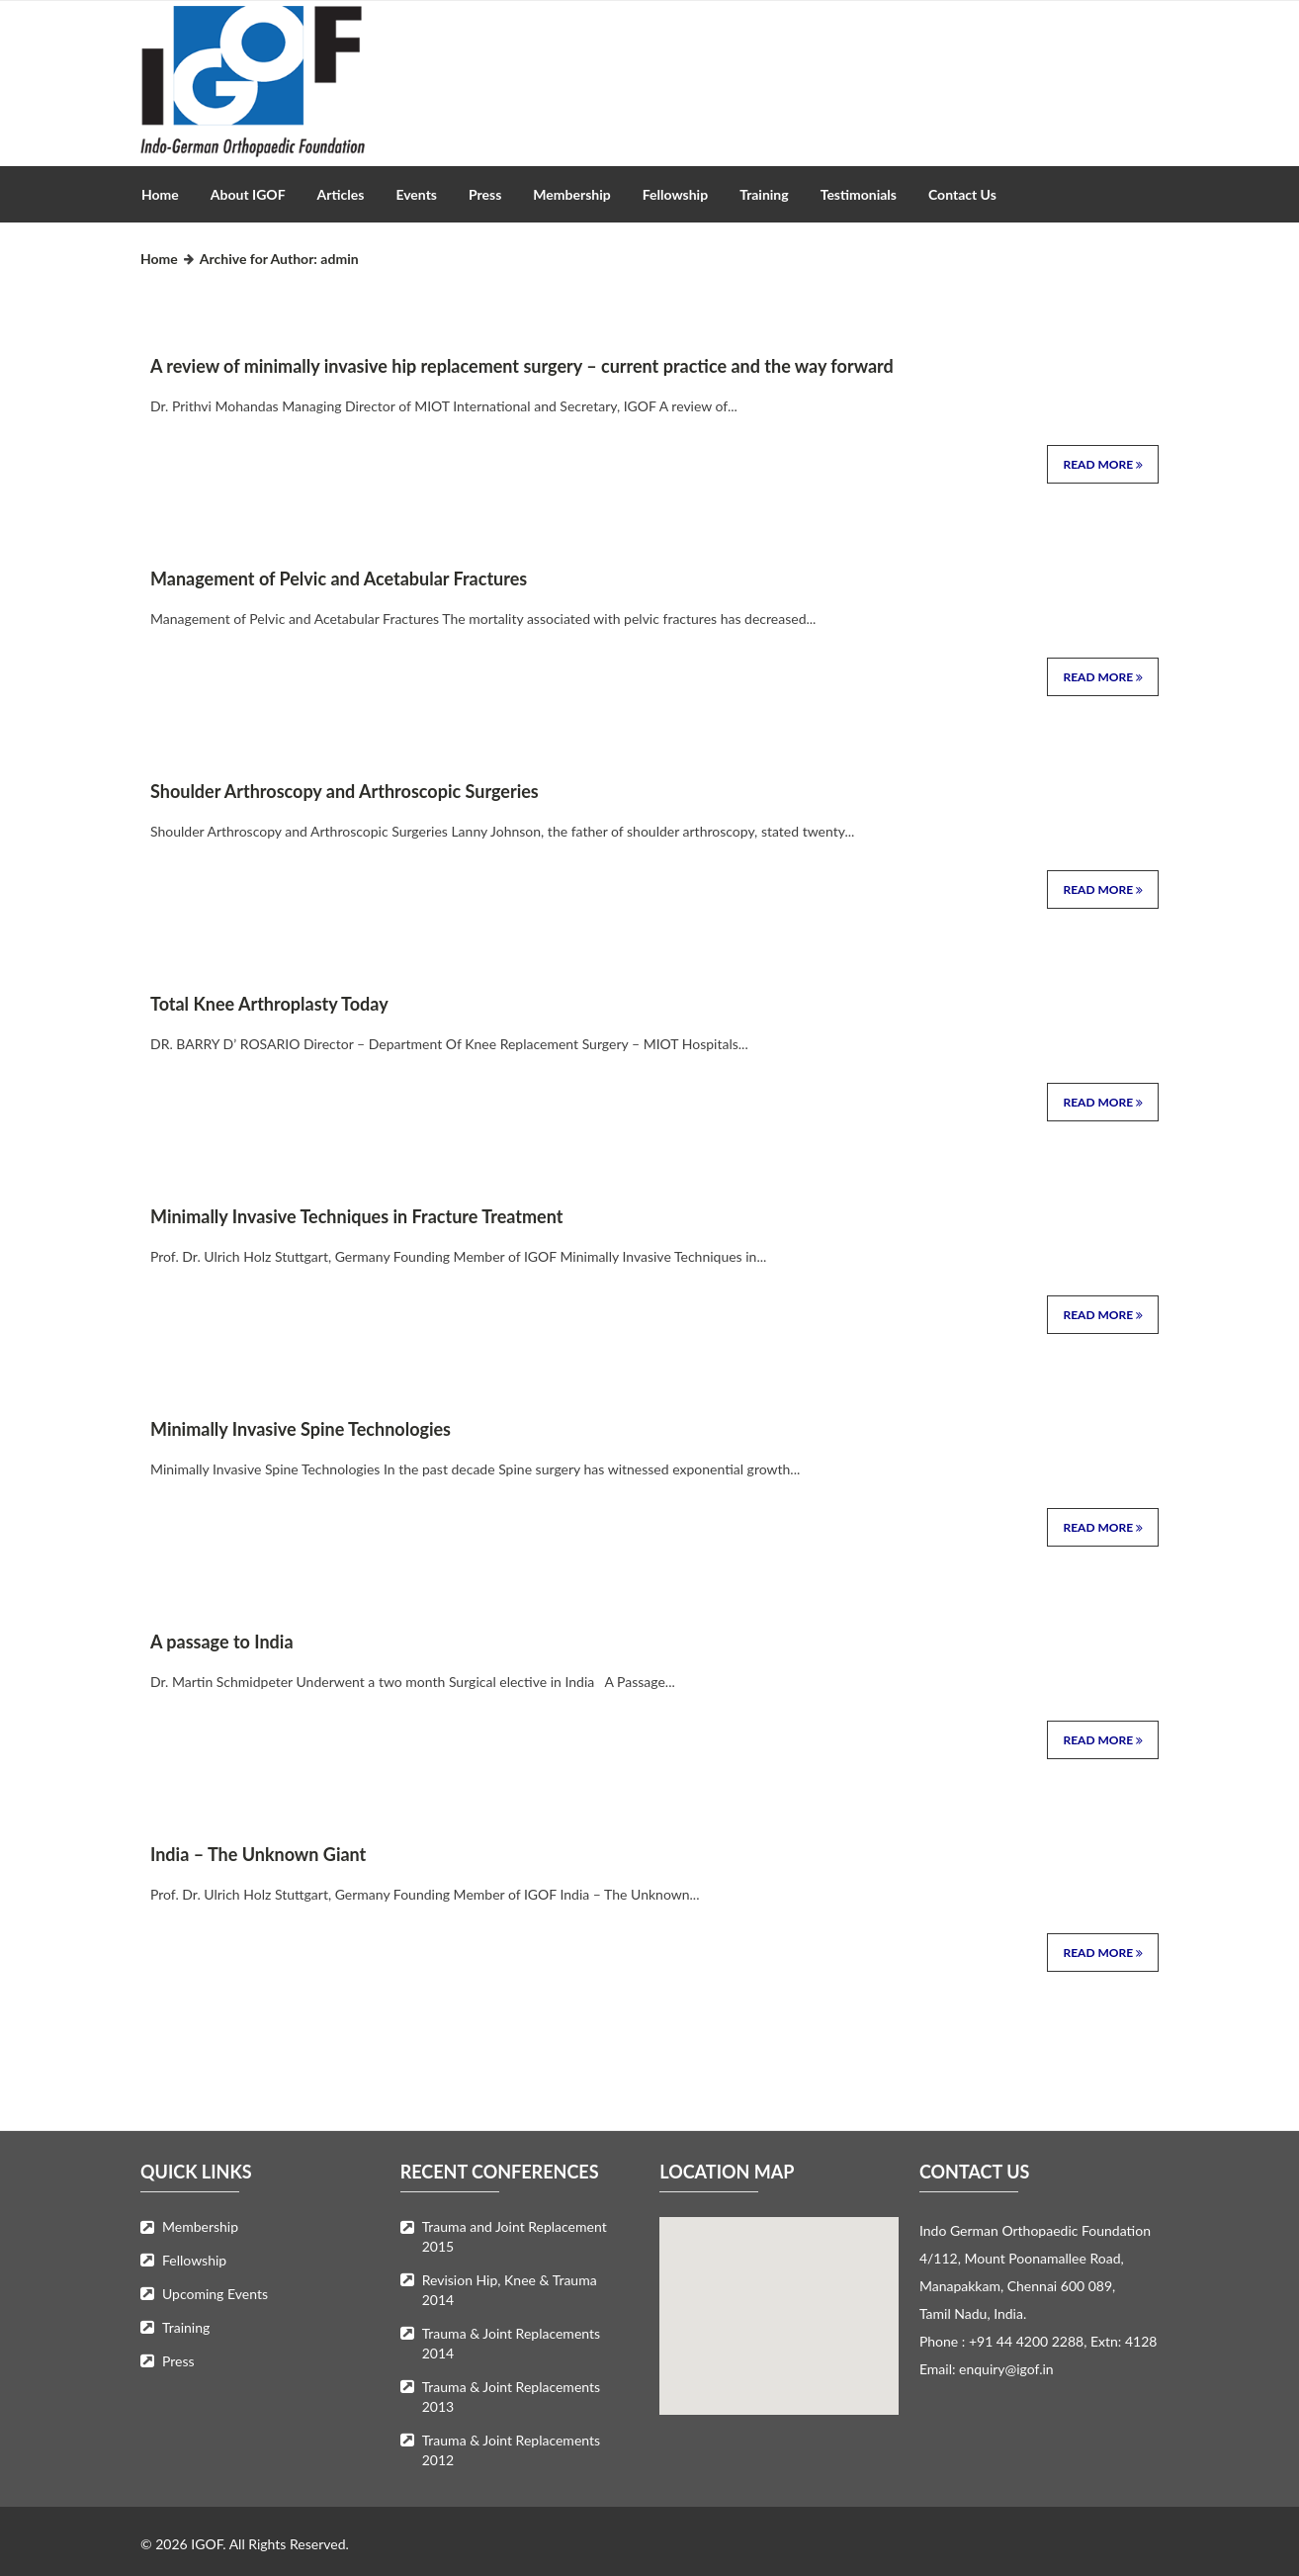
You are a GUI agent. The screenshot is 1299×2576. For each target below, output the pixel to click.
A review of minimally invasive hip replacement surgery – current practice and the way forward (522, 366)
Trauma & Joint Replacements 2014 (511, 2343)
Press (485, 194)
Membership (571, 194)
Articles (341, 194)
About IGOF (248, 194)
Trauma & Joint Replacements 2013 (511, 2396)
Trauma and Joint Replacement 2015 (514, 2236)
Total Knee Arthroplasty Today (269, 1004)
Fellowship (675, 194)
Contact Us (962, 194)
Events (416, 194)
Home (160, 194)
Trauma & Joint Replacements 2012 (511, 2450)
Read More (1103, 464)
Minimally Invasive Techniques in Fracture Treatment (356, 1216)
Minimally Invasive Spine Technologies (300, 1429)
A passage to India (222, 1641)
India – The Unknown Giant (258, 1854)
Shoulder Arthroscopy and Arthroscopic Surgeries (344, 791)
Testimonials (859, 194)
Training (764, 194)
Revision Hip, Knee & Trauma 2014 (509, 2289)
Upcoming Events (215, 2293)
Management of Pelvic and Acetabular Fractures (338, 578)
